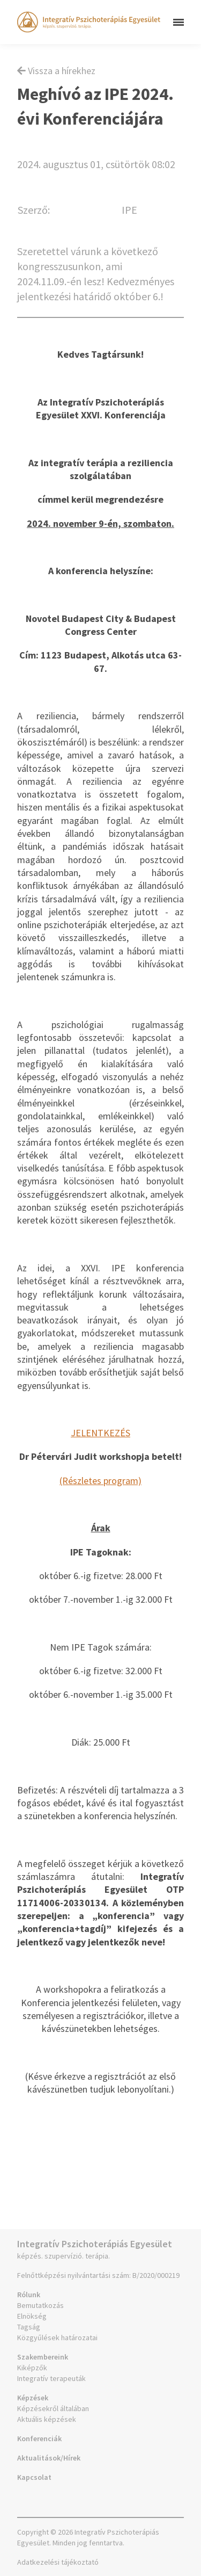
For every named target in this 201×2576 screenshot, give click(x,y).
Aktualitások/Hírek (48, 2458)
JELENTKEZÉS (100, 1433)
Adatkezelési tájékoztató (58, 2562)
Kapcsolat (34, 2477)
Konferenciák (39, 2438)
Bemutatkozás (40, 2305)
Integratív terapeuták (51, 2378)
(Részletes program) (100, 1480)
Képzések (32, 2398)
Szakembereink (42, 2357)
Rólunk (28, 2294)
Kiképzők (32, 2367)
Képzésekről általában (53, 2408)
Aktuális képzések (46, 2419)
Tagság (28, 2327)
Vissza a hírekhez (56, 70)
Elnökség (32, 2316)
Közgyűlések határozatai (57, 2337)
